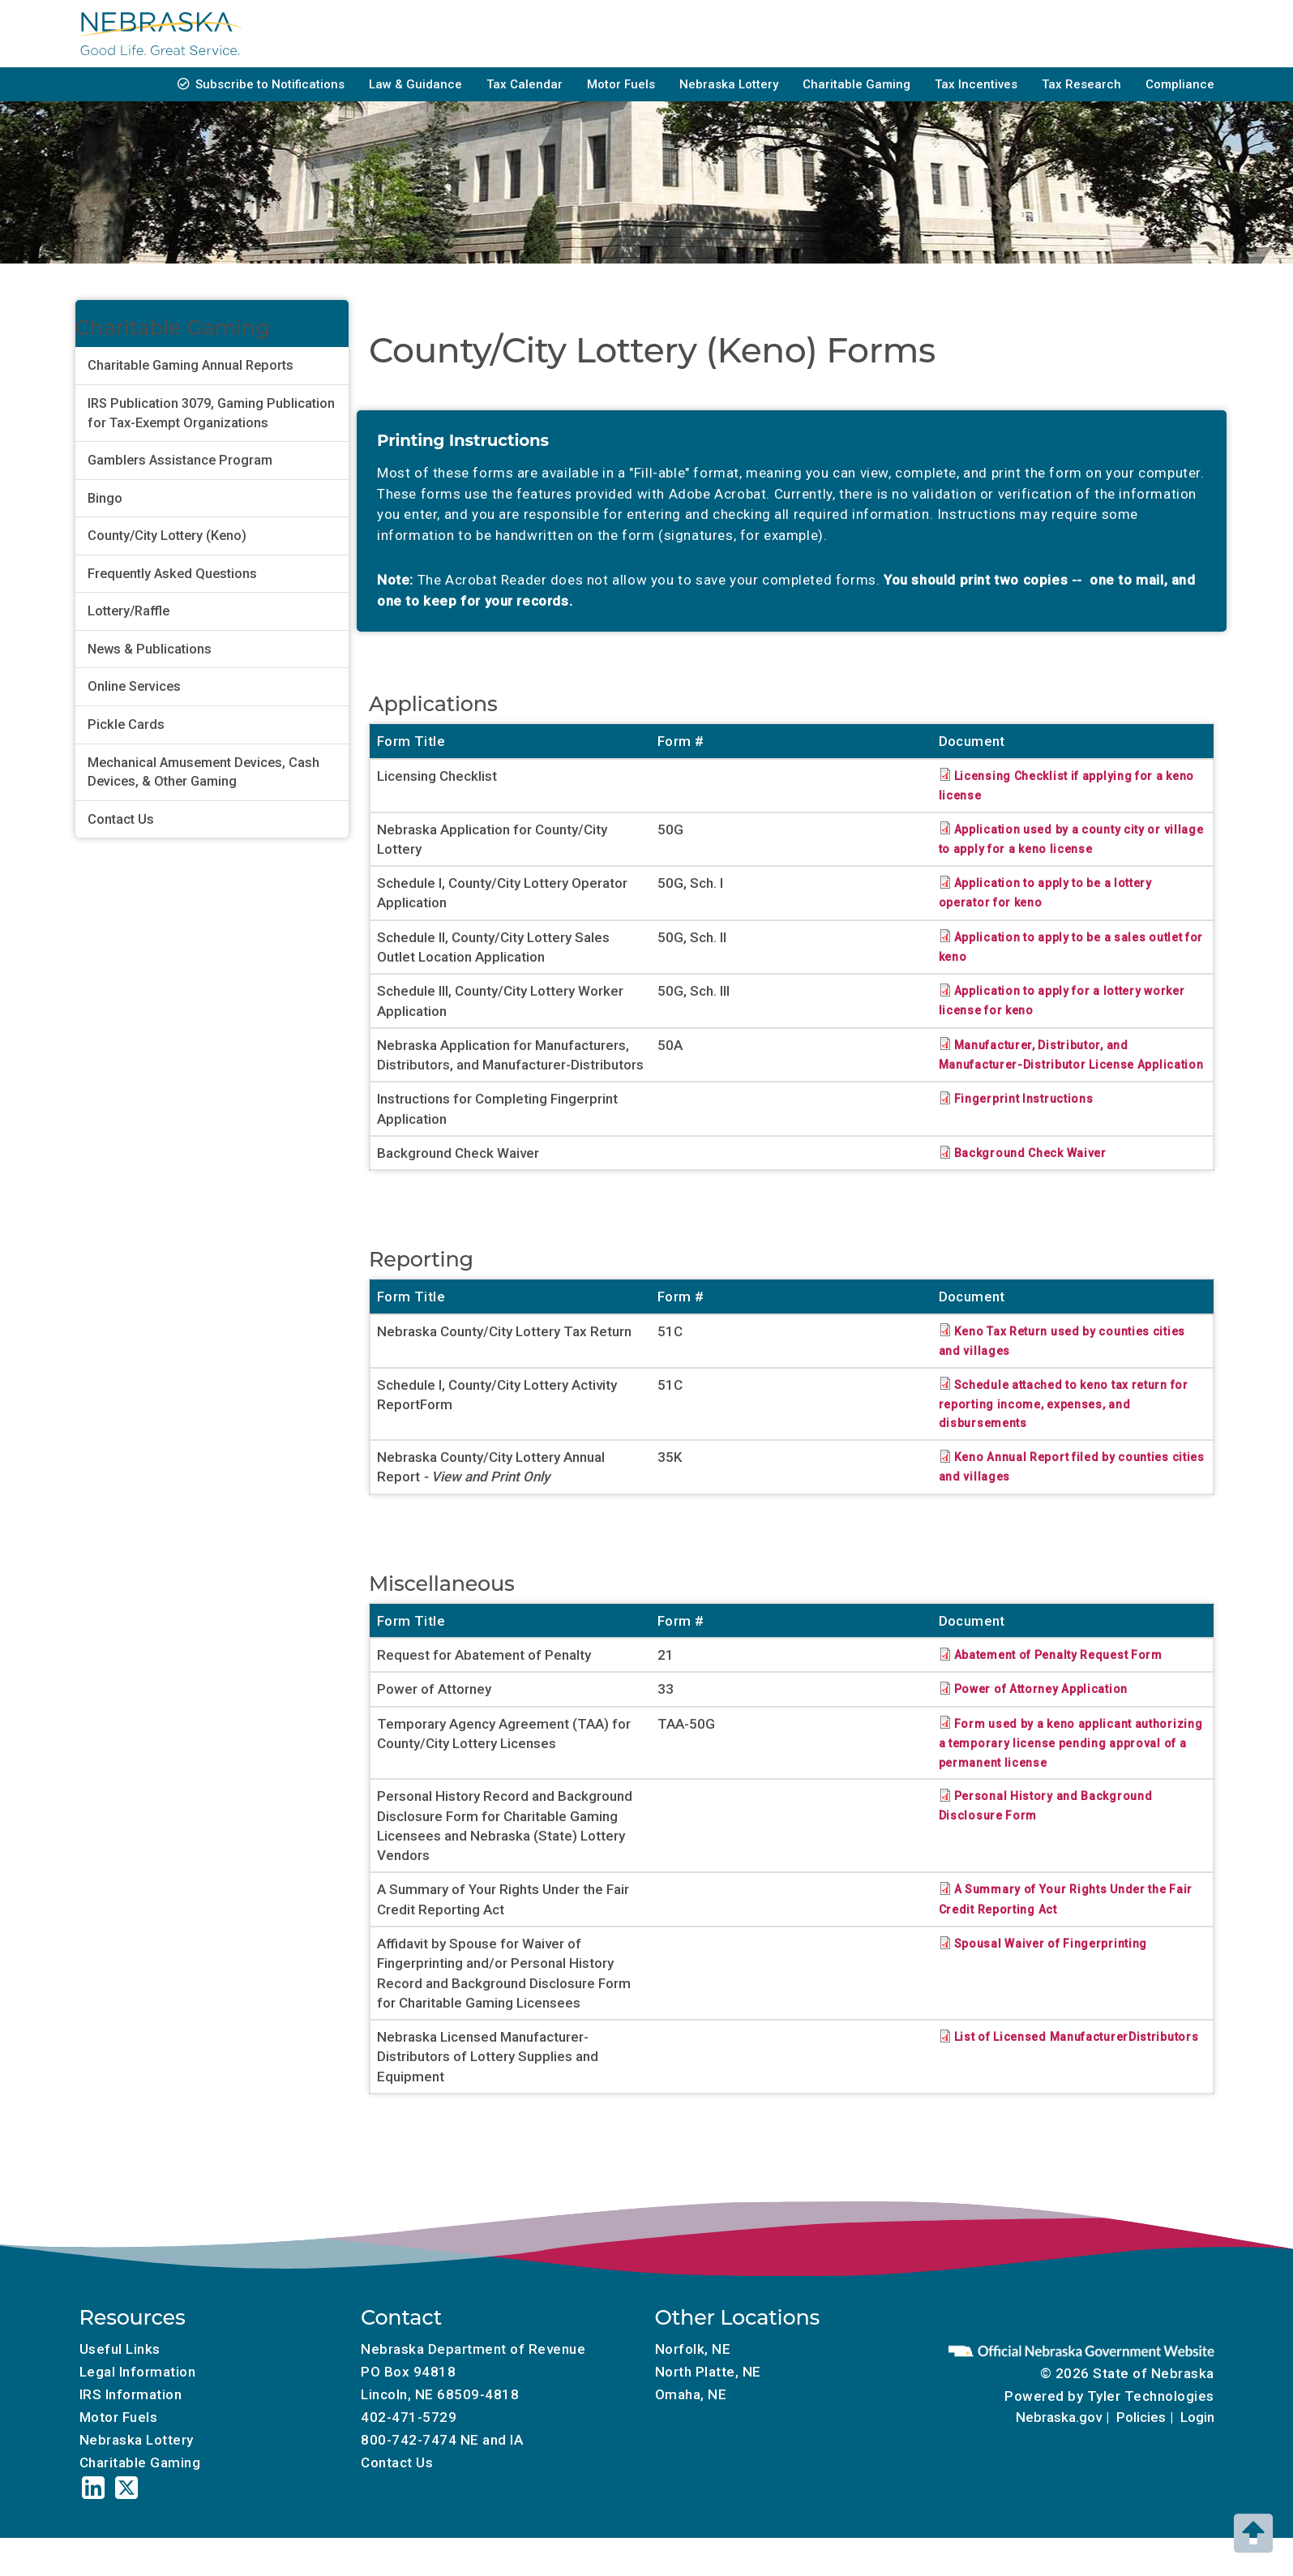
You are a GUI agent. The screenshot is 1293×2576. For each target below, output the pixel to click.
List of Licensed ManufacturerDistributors (1025, 2085)
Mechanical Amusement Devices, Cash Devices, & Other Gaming (203, 772)
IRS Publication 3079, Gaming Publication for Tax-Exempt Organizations (211, 413)
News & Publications (150, 649)
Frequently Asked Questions (172, 573)
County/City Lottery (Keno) (167, 535)
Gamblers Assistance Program (180, 460)
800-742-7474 (408, 2479)
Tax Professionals (913, 33)
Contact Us (121, 819)
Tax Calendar (524, 84)
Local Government (1063, 33)
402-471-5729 (408, 2456)
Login (1197, 2457)
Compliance (1179, 84)
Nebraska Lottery (728, 84)
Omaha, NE (691, 2433)
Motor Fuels (621, 84)
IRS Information (130, 2433)
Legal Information (137, 2410)
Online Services (134, 686)
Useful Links (120, 2388)
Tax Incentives (976, 84)
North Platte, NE (708, 2410)
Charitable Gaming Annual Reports (190, 365)
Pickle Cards (126, 724)
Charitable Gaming (856, 84)
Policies (1141, 2457)
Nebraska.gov (1059, 2457)
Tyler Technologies (1150, 2436)
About (1176, 33)
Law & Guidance (415, 84)
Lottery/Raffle (128, 611)
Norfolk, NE (693, 2388)
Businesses (507, 33)
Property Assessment (752, 33)
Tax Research (1081, 84)
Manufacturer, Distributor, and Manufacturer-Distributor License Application (1053, 1063)
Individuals (615, 33)
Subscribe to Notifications (270, 84)
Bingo (105, 498)
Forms (413, 33)
